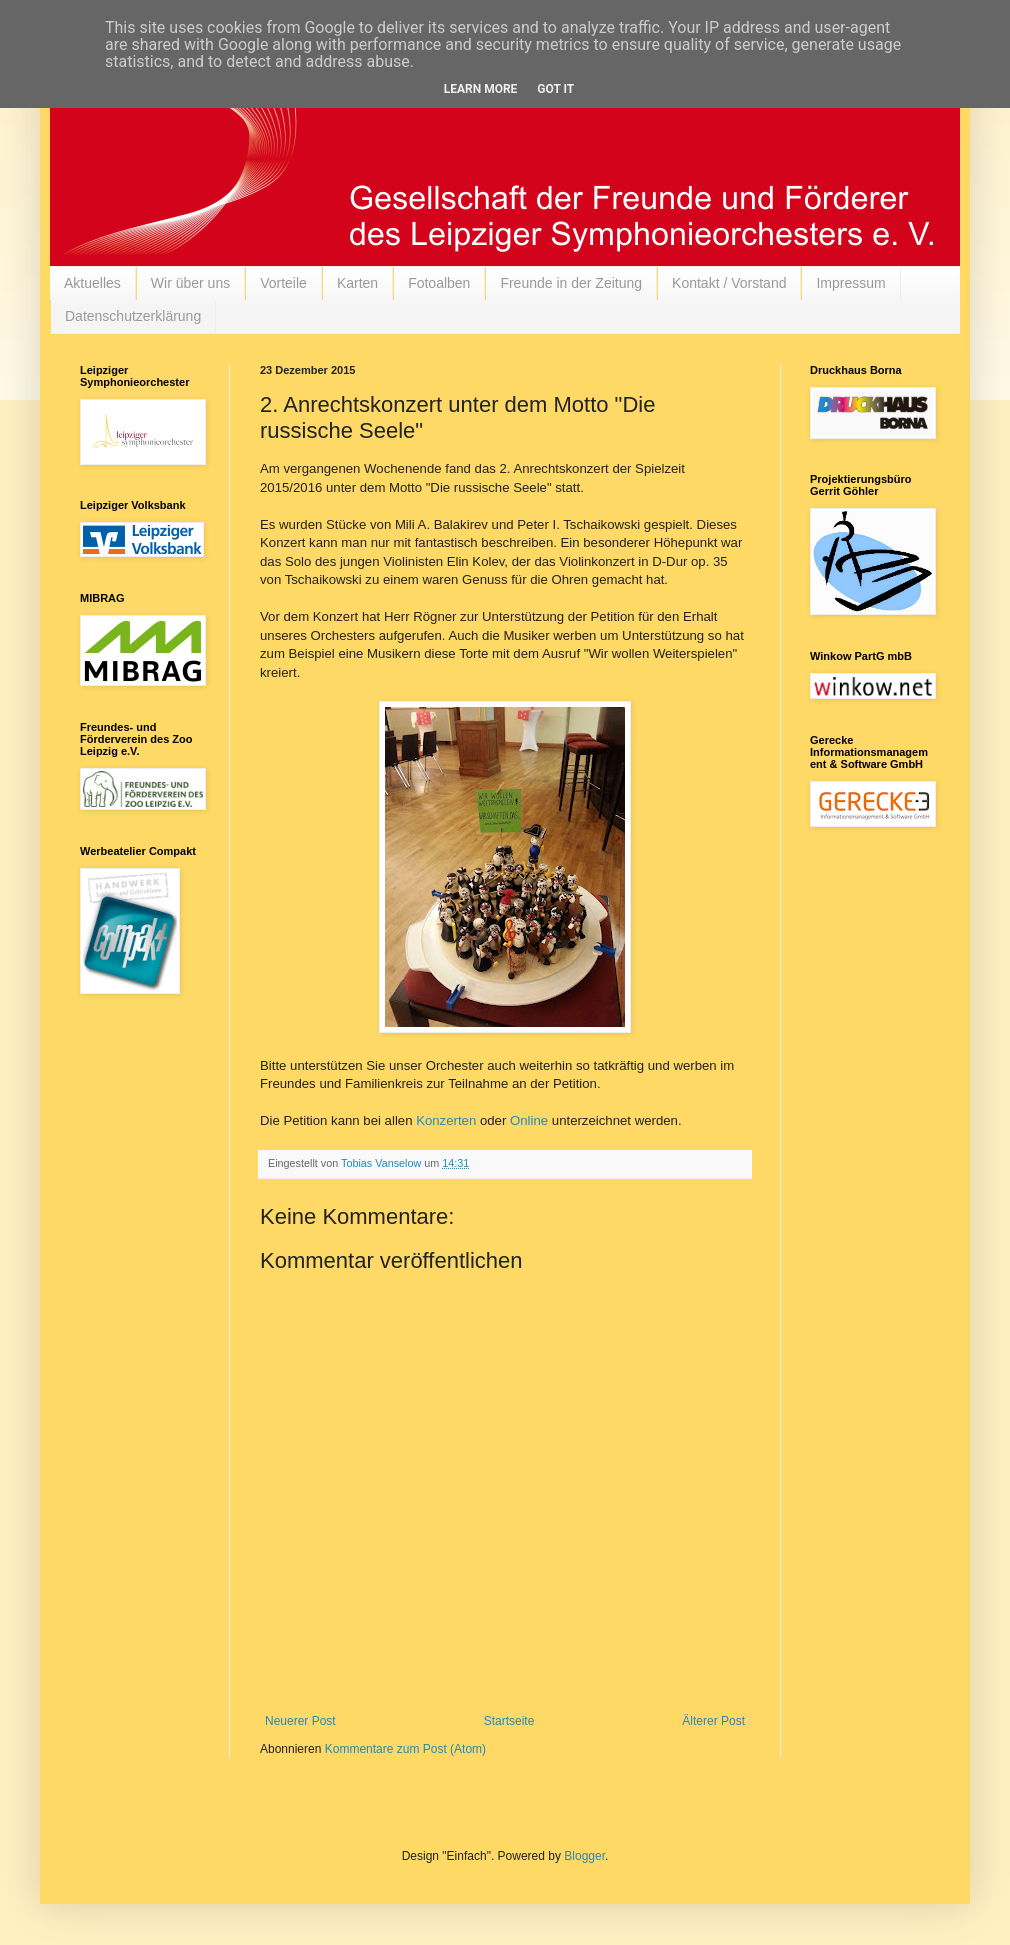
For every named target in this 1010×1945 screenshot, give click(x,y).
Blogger (584, 1856)
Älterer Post (713, 1721)
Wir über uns (190, 283)
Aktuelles (92, 283)
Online (529, 1120)
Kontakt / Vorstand (729, 283)
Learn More (481, 89)
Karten (357, 283)
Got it (555, 89)
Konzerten (446, 1120)
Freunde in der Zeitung (571, 283)
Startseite (509, 1721)
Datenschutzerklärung (133, 316)
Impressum (850, 283)
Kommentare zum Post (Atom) (405, 1749)
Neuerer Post (300, 1721)
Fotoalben (439, 283)
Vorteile (283, 283)
